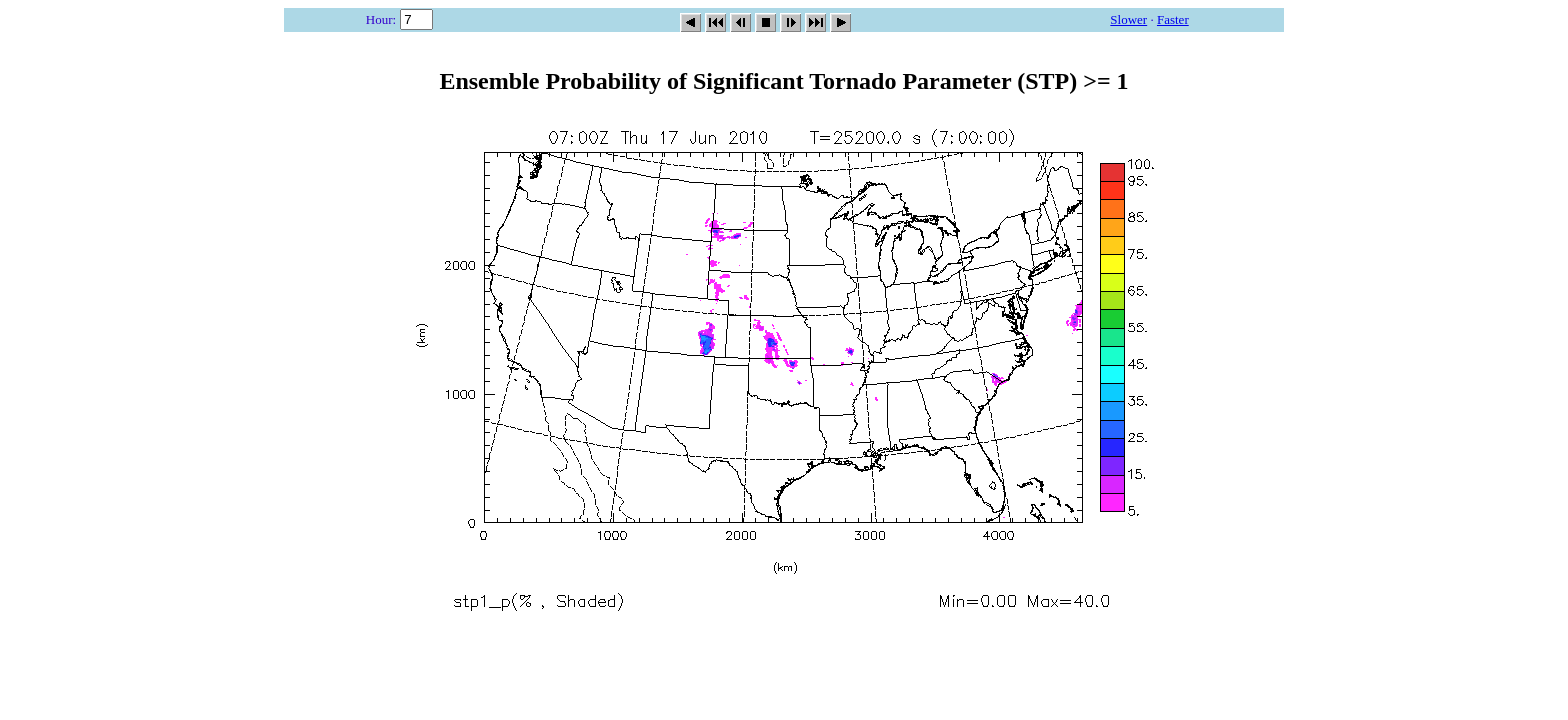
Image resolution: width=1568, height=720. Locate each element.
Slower (1128, 19)
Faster (1173, 19)
